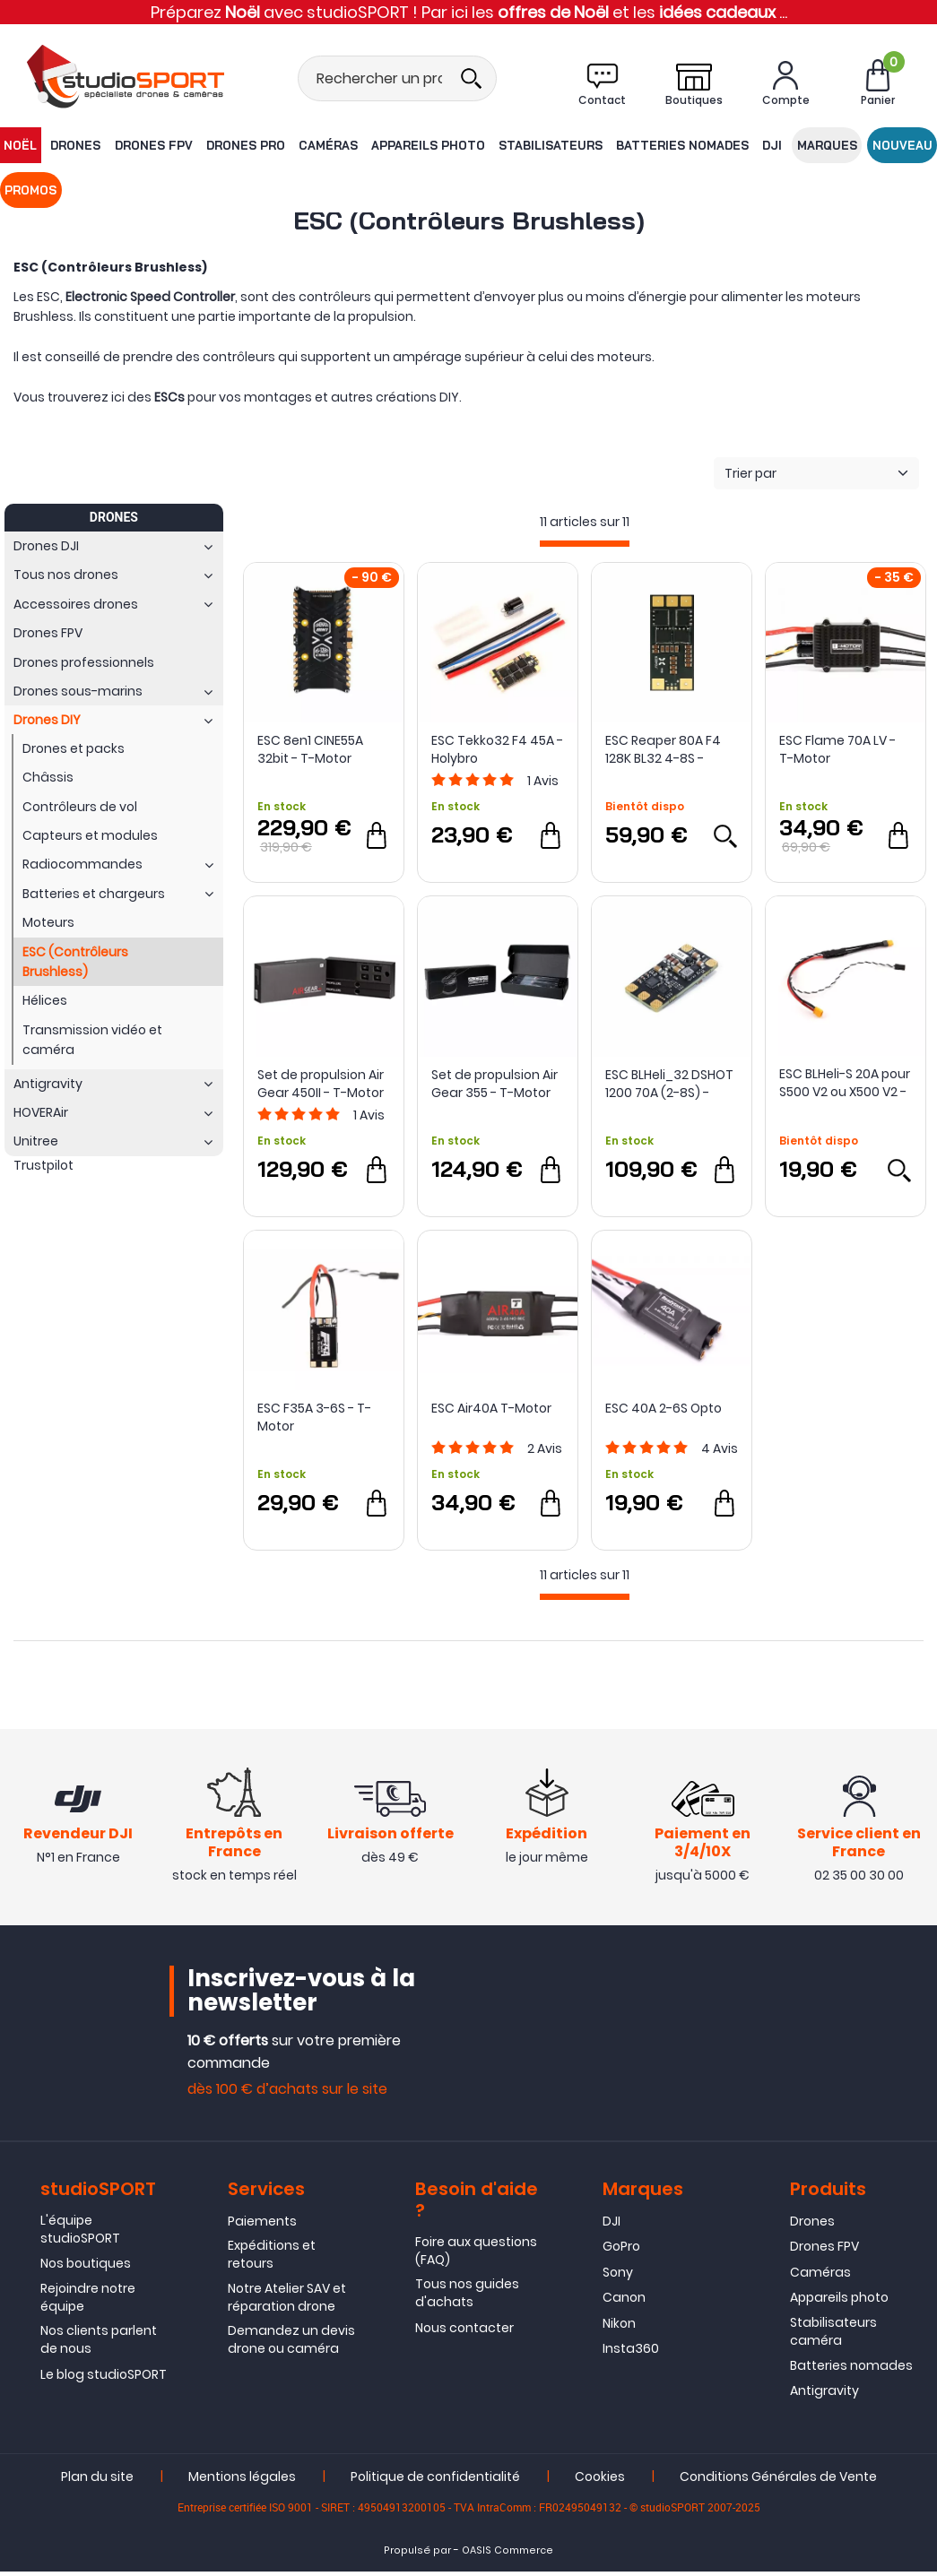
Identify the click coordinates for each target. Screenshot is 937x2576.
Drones (69, 145)
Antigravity (824, 2396)
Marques (772, 145)
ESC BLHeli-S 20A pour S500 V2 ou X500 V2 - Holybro (844, 1083)
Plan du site (97, 2481)
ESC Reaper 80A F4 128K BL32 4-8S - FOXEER (663, 749)
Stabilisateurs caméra (833, 2336)
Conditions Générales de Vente (778, 2481)
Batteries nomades (640, 145)
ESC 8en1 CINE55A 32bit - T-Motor (310, 749)
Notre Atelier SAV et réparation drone (287, 2302)
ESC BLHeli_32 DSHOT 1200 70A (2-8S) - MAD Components (669, 1084)
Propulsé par (417, 2555)
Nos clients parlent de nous (98, 2345)
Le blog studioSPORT (103, 2379)
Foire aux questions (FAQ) (476, 2255)
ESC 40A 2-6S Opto (663, 1408)
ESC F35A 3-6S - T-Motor (314, 1417)
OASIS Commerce (507, 2555)
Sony (618, 2277)
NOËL (19, 145)
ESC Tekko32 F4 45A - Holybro (497, 749)
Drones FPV (140, 145)
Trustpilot (43, 1165)
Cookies (600, 2481)
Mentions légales (242, 2481)
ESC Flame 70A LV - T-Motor (837, 749)
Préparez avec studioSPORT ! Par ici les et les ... (469, 12)
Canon (624, 2303)
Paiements (262, 2226)
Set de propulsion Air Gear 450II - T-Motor (320, 1084)
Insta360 (631, 2353)
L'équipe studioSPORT (80, 2234)
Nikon (619, 2328)
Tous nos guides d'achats (467, 2298)
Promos (907, 145)
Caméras (303, 145)
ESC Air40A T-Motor (491, 1408)
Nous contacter (464, 2332)
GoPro (621, 2251)
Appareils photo (398, 145)
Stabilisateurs (514, 145)
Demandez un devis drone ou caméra (291, 2345)
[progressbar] (584, 543)
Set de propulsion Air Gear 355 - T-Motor (494, 1084)
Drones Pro (226, 145)
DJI (723, 145)
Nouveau (841, 145)
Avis (543, 781)
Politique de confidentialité (435, 2481)
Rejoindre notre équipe (87, 2302)
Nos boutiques (85, 2269)
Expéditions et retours (272, 2260)
